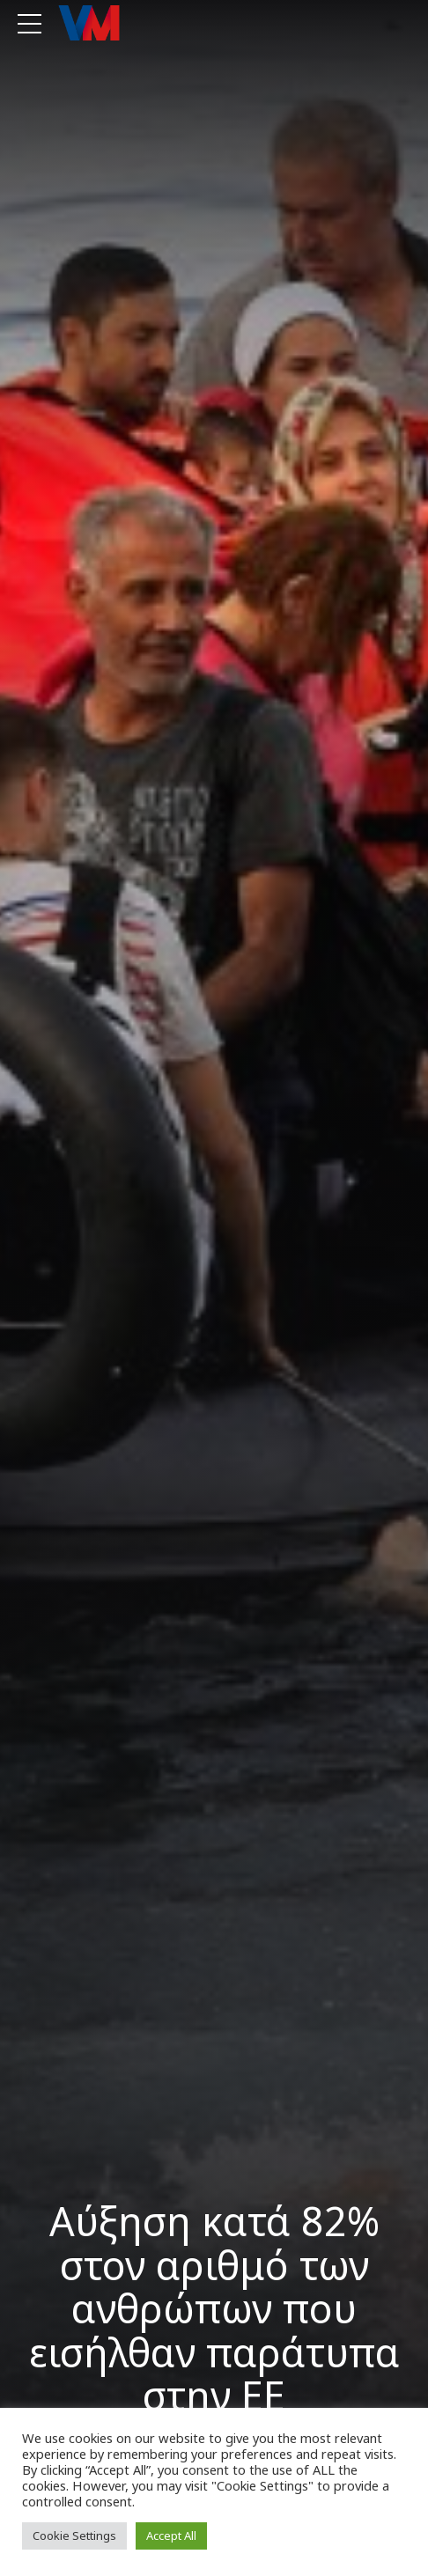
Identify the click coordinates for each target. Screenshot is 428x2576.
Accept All (171, 2535)
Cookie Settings (74, 2535)
